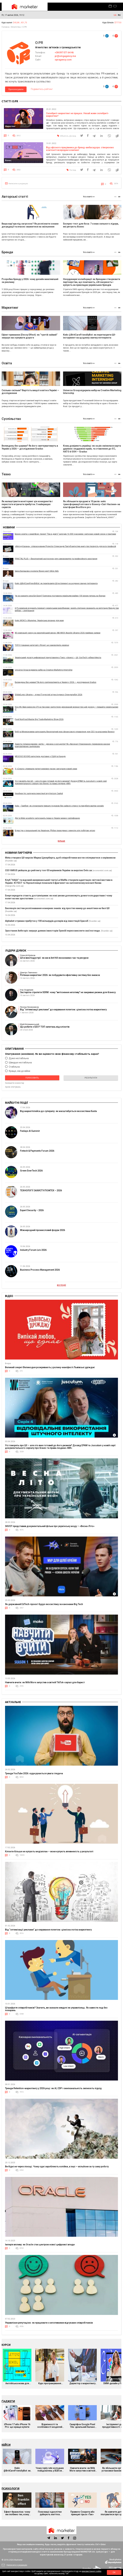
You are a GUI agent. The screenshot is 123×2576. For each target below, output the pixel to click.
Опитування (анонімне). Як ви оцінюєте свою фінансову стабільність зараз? (52, 1056)
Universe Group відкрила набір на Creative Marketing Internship (43, 672)
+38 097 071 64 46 (64, 52)
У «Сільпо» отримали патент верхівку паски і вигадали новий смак (46, 771)
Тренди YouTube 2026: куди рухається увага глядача (34, 1775)
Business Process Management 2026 (40, 1272)
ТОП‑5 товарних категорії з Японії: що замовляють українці (42, 647)
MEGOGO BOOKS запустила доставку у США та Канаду (40, 759)
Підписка (119, 6)
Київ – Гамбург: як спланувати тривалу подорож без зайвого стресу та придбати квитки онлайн (59, 808)
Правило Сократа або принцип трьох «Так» (82, 2515)
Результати (91, 1080)
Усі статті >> (89, 199)
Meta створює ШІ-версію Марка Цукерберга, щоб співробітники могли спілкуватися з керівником (60, 860)
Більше (61, 843)
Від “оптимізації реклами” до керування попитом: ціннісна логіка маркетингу (48, 1932)
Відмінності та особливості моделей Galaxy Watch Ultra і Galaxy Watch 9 (50, 2428)
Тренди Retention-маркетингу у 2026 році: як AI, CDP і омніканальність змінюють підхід (53, 2090)
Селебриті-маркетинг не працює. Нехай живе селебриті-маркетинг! (78, 115)
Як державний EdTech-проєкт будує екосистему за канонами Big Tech (44, 1606)
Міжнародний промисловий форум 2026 (42, 1232)
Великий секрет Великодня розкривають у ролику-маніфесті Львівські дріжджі (50, 1369)
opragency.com (63, 59)
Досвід (71, 137)
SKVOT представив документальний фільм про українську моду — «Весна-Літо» (49, 1528)
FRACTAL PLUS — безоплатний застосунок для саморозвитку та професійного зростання (56, 561)
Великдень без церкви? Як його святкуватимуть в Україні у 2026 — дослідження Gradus (55, 684)
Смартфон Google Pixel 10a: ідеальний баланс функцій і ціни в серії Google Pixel (82, 2428)
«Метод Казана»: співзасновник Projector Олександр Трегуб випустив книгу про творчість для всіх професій (65, 549)
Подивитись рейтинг (42, 89)
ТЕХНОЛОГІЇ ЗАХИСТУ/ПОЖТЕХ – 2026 (41, 1192)
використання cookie (91, 2571)
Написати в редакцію (18, 186)
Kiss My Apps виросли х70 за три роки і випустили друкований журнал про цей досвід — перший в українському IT (66, 710)
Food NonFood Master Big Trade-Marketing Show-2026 (39, 721)
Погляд (71, 172)
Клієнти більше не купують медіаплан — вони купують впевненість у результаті (49, 1853)
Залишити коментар (14, 1085)
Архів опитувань (13, 1089)
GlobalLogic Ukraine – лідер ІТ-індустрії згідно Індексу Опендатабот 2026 (48, 697)
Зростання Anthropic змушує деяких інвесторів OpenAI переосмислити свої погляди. (52, 933)
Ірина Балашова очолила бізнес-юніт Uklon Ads (37, 573)
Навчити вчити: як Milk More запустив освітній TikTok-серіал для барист (45, 1684)
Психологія (10, 2491)
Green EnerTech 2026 (31, 1173)
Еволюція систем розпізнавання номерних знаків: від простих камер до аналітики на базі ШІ (57, 910)
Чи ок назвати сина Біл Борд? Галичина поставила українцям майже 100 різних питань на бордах (60, 598)
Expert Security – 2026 (32, 1212)
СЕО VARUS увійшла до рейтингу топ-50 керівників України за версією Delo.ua (48, 872)
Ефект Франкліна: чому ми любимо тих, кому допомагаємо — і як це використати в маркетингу (17, 2515)
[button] (119, 199)
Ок (114, 2572)
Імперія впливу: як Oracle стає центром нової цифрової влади (40, 2247)
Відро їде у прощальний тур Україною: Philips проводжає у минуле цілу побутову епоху (55, 833)
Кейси (6, 2447)
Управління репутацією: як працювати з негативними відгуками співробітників (49, 2325)
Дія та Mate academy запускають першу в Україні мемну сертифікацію (47, 820)
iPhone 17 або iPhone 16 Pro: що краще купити (17, 2428)
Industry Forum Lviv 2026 (33, 1252)
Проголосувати (15, 89)
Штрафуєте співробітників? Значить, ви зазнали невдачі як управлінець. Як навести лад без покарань (56, 2011)
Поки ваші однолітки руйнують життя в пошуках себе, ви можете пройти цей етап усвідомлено (50, 2515)
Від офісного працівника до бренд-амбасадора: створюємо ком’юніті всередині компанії (81, 150)
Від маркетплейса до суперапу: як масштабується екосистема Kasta (58, 1113)
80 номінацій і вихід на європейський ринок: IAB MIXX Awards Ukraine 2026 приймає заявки (57, 635)
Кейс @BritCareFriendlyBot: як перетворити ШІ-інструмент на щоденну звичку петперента (56, 586)
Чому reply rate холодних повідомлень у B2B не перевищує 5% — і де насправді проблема (50, 2471)
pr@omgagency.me (65, 56)
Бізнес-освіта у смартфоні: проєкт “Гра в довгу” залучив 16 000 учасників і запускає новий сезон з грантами (65, 536)
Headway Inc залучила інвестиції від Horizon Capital (39, 796)
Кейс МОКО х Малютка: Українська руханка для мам (39, 623)
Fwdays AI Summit (30, 1133)
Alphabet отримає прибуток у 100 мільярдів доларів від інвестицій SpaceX (46, 923)
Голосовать (32, 1080)
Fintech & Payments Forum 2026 (37, 1153)
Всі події (61, 1287)
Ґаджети (8, 2403)
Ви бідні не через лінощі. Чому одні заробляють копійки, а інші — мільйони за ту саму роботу (57, 2168)
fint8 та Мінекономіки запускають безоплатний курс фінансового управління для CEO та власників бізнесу (65, 734)
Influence (63, 137)
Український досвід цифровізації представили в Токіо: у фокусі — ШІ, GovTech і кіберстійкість (58, 660)
